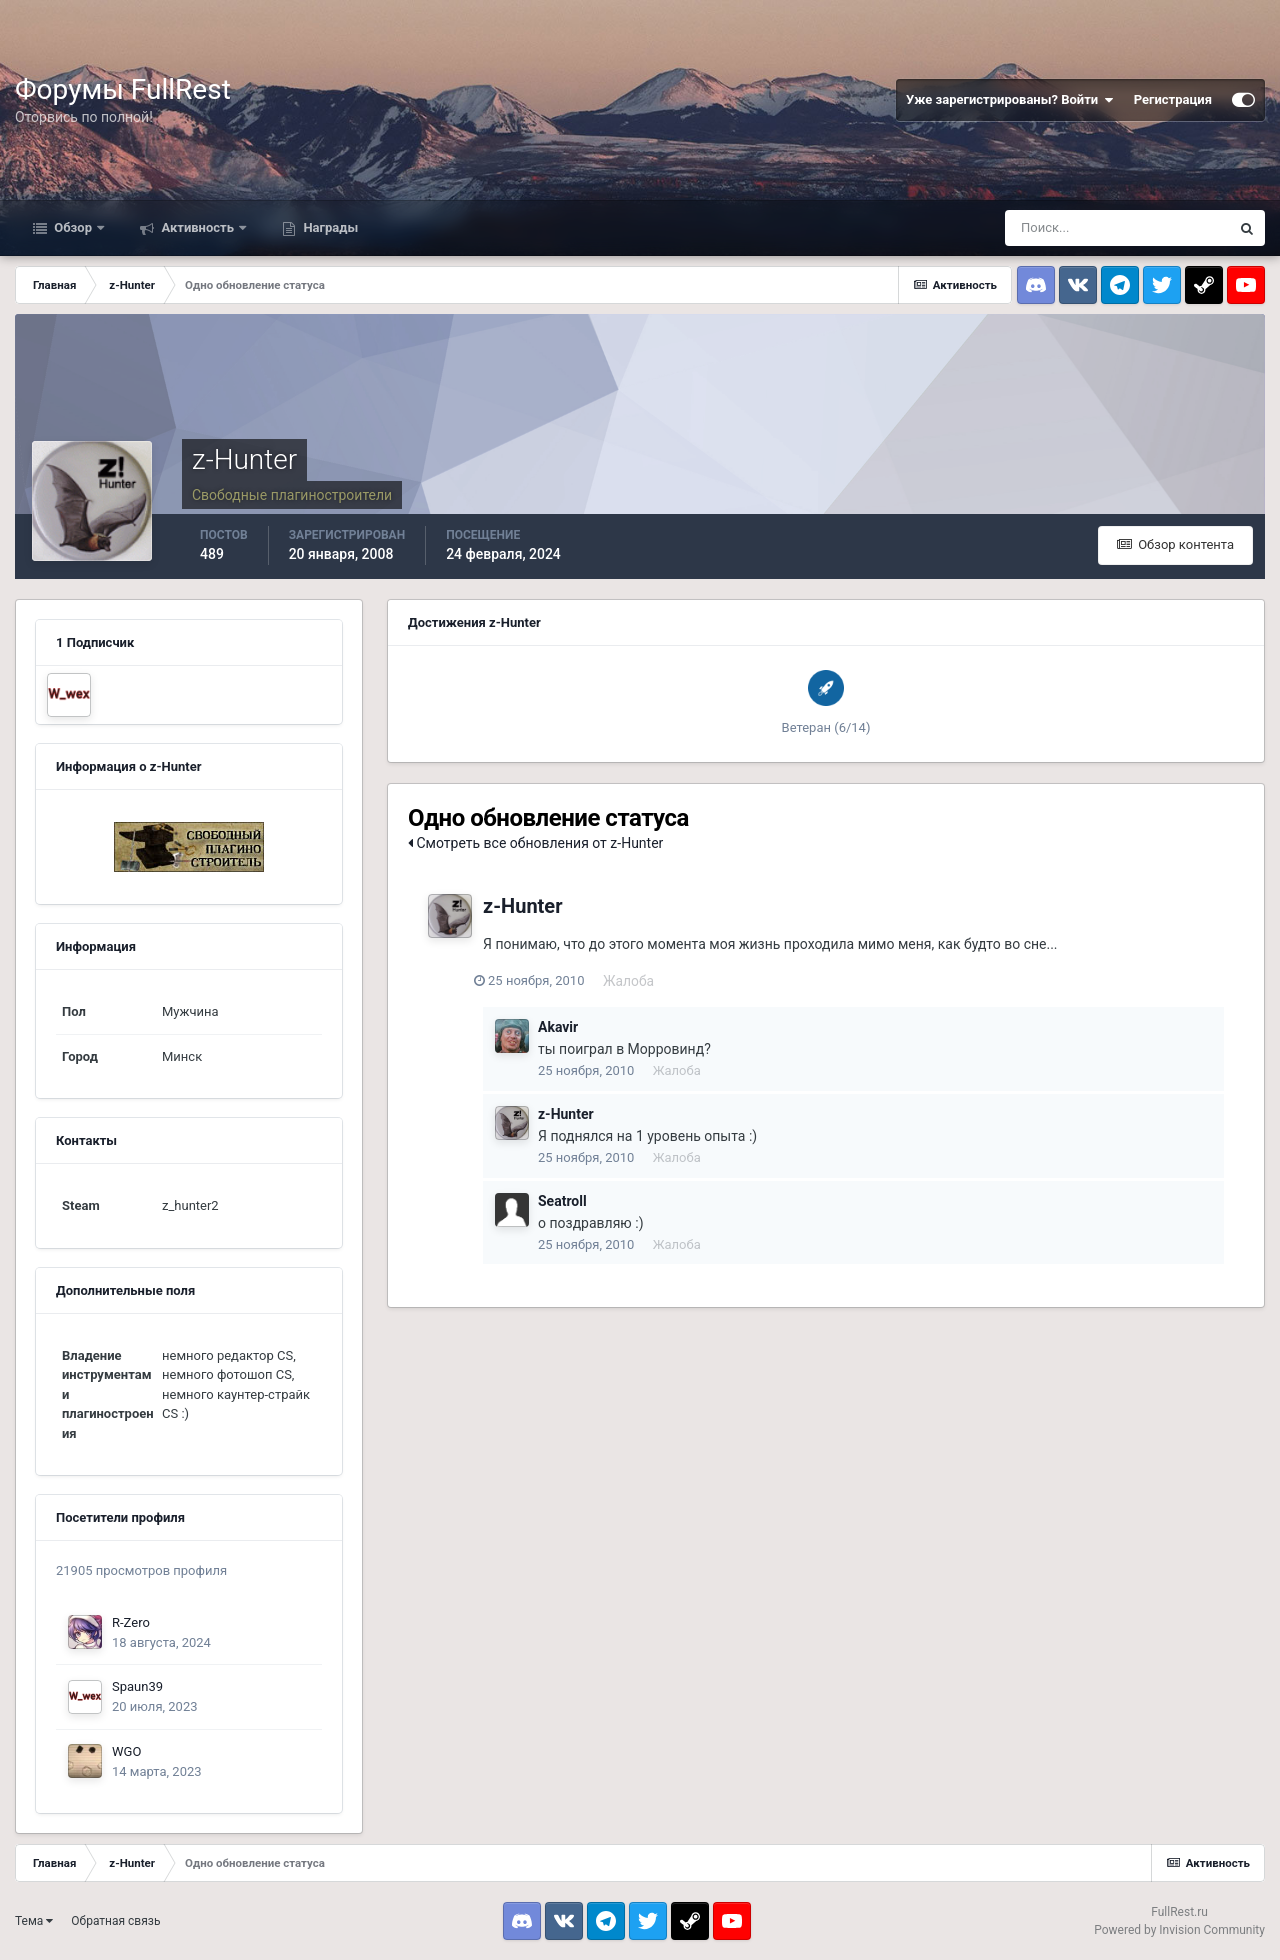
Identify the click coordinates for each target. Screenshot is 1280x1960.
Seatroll (562, 1201)
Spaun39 (137, 1686)
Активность (197, 227)
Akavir (558, 1027)
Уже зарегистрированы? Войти (1010, 100)
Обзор (73, 227)
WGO (126, 1751)
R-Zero (131, 1622)
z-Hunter (522, 906)
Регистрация (1173, 99)
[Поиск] (1117, 228)
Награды (329, 227)
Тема (34, 1921)
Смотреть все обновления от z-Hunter (535, 843)
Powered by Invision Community (1179, 1930)
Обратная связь (115, 1921)
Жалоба (638, 981)
